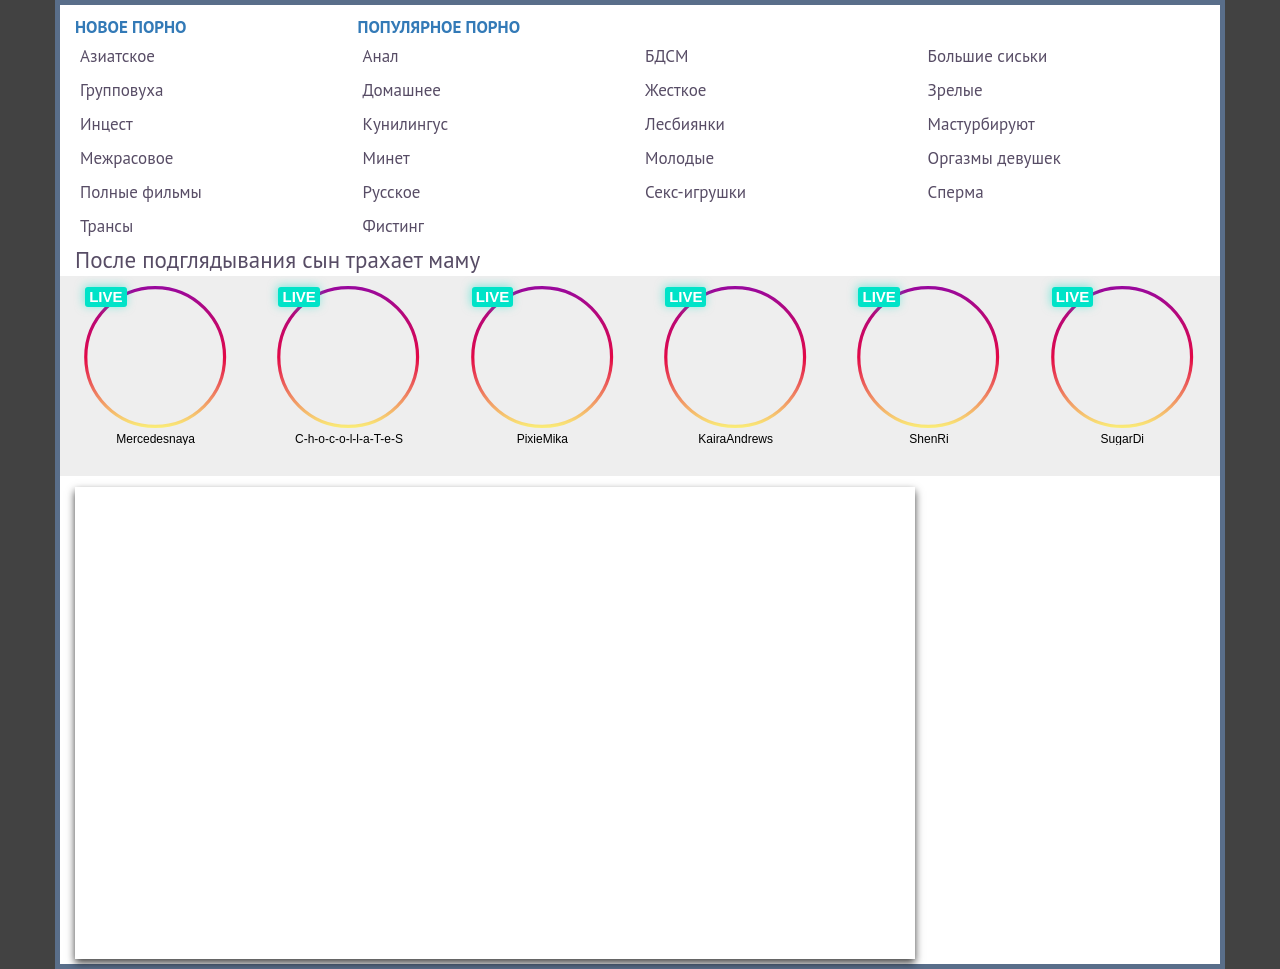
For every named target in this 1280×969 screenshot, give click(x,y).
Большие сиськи (988, 56)
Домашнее (402, 90)
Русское (392, 192)
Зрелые (955, 90)
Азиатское (117, 56)
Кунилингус (406, 124)
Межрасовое (126, 158)
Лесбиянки (685, 124)
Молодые (679, 158)
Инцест (106, 124)
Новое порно (131, 27)
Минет (386, 158)
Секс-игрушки (695, 192)
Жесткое (675, 90)
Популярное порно (439, 27)
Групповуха (121, 90)
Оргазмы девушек (994, 158)
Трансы (106, 226)
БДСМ (667, 56)
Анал (381, 56)
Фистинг (393, 226)
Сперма (956, 192)
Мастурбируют (981, 124)
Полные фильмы (141, 192)
